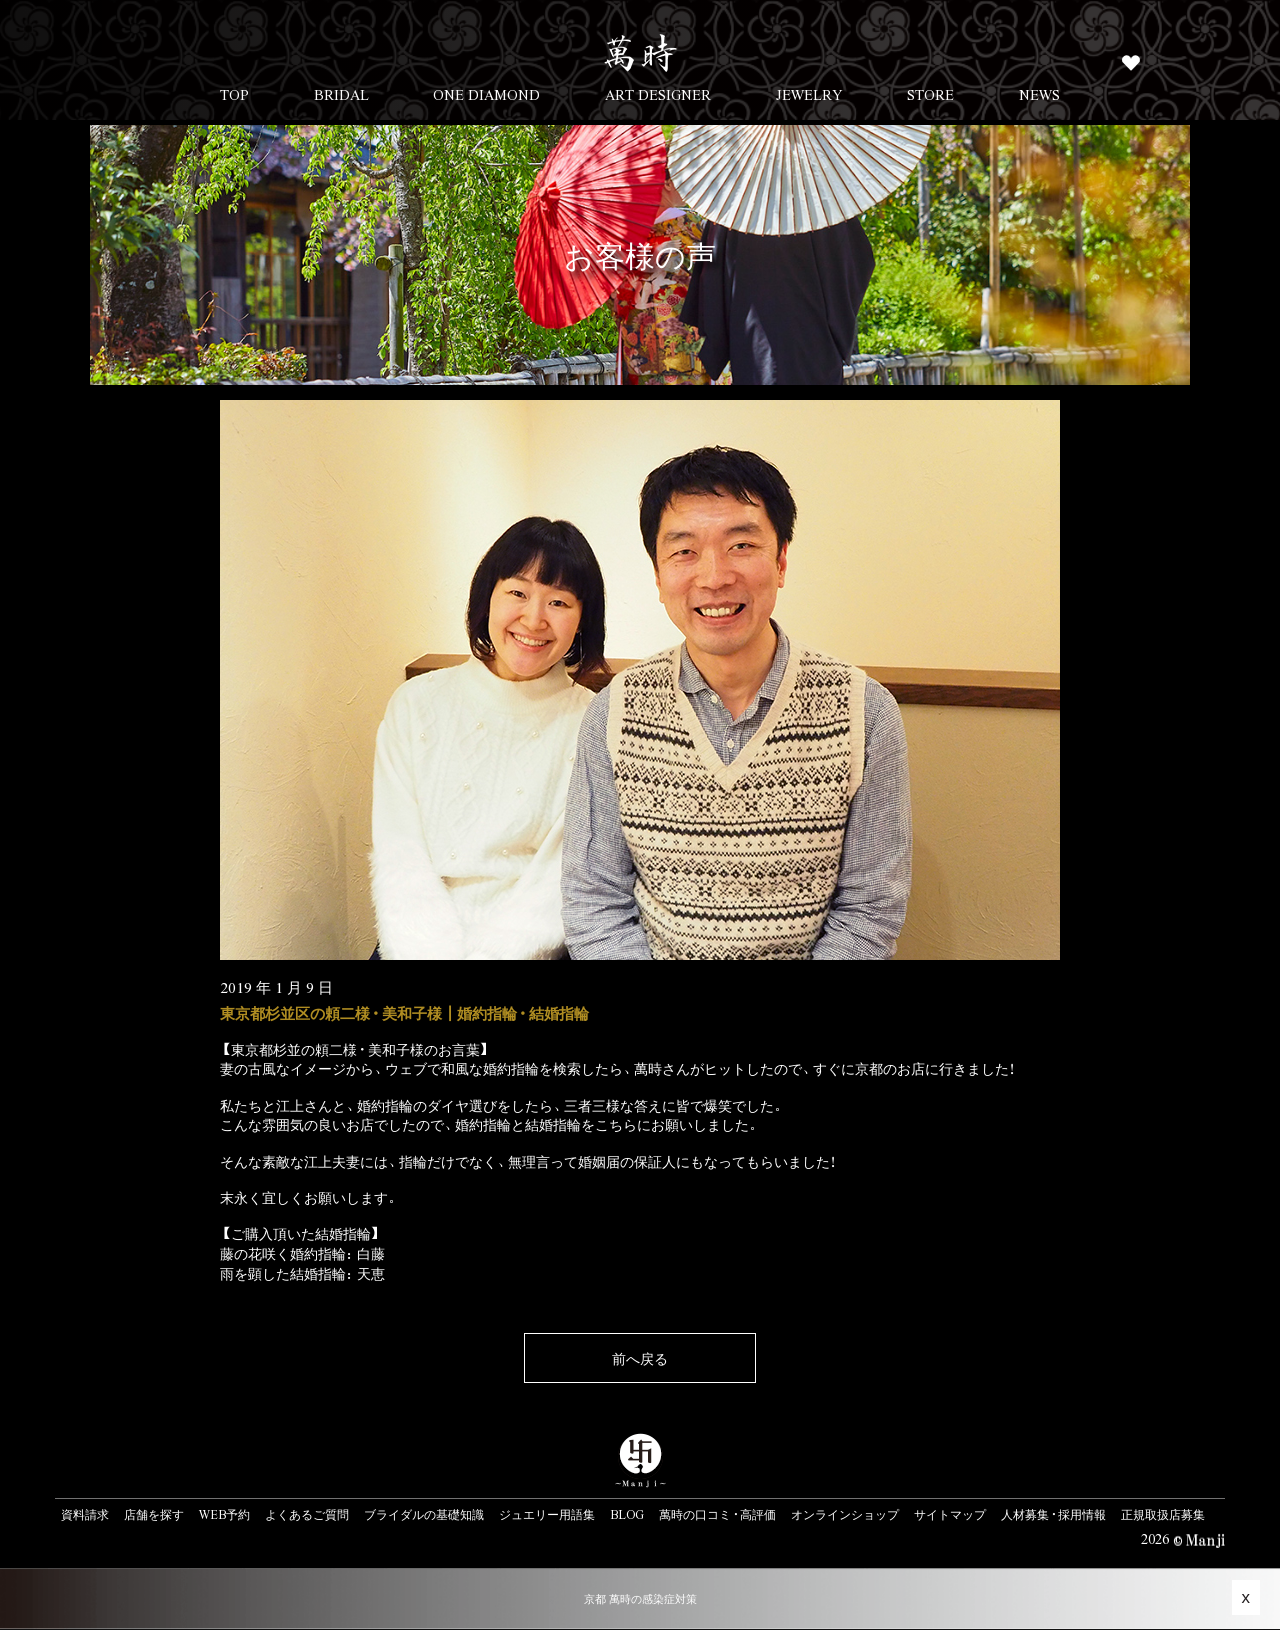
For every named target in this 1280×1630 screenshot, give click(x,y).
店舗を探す (154, 1514)
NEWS (1039, 94)
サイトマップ (950, 1514)
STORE (930, 94)
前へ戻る (640, 1358)
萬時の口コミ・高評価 (717, 1514)
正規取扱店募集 (1163, 1514)
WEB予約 (224, 1514)
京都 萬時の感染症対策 (640, 1598)
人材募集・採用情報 (1053, 1514)
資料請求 (85, 1514)
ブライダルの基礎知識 (424, 1514)
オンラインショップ (845, 1514)
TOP (234, 94)
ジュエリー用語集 (547, 1514)
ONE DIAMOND (486, 94)
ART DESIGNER (658, 94)
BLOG (627, 1514)
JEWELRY (809, 94)
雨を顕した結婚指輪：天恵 (302, 1273)
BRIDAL (341, 94)
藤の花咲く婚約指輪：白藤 (302, 1253)
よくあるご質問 (307, 1514)
